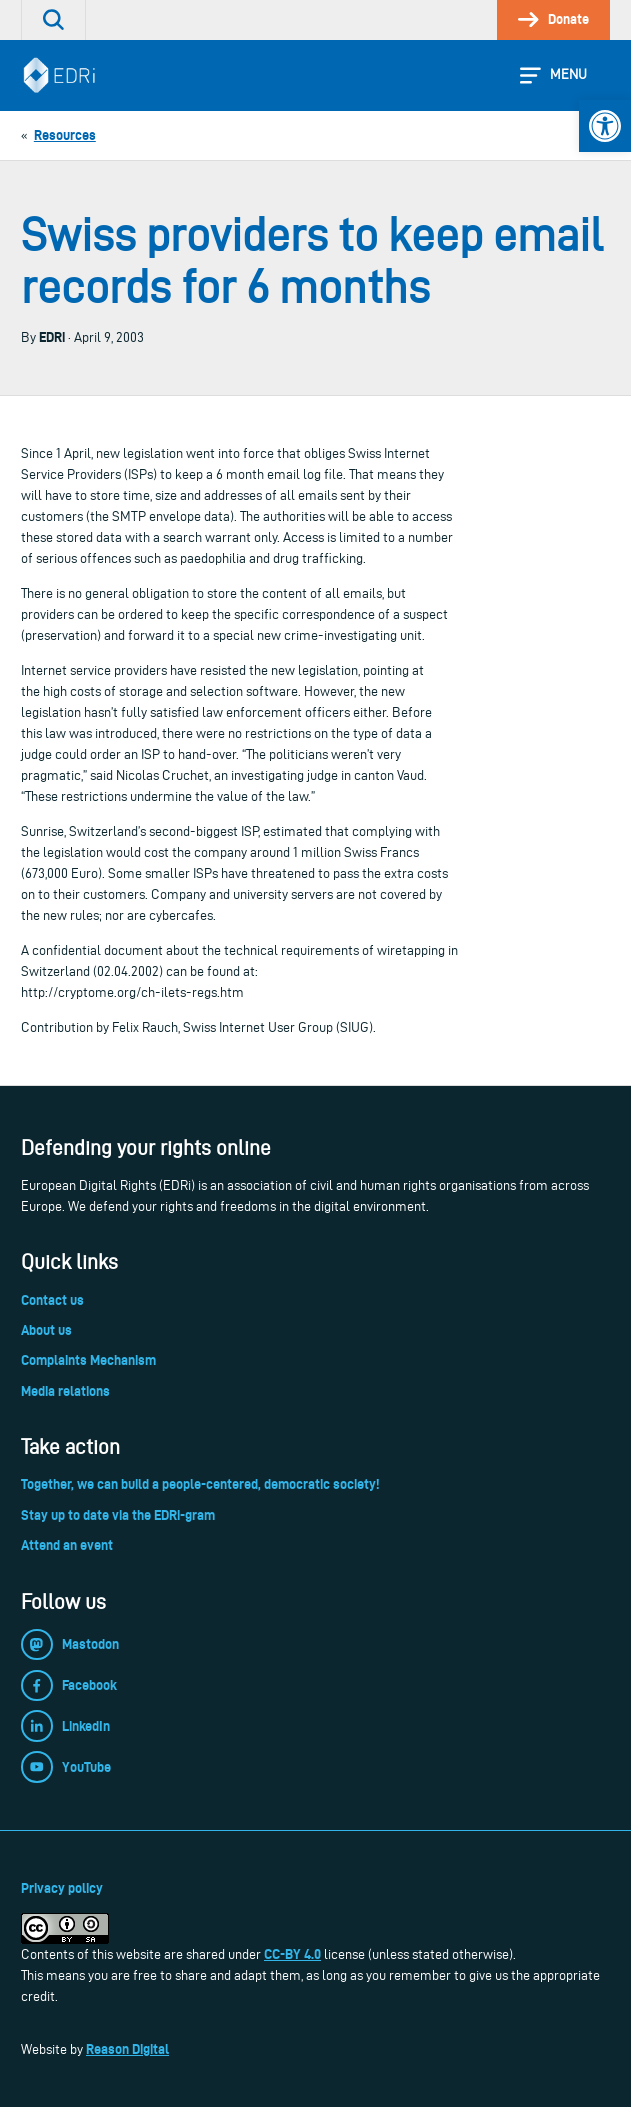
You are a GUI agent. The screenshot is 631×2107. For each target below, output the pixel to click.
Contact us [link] (52, 1300)
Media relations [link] (65, 1391)
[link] (605, 126)
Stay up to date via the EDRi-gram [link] (118, 1515)
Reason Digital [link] (127, 2049)
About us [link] (46, 1330)
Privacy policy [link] (62, 1888)
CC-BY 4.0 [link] (292, 1954)
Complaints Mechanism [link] (88, 1360)
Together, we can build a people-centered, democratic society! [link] (200, 1484)
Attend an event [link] (67, 1545)
